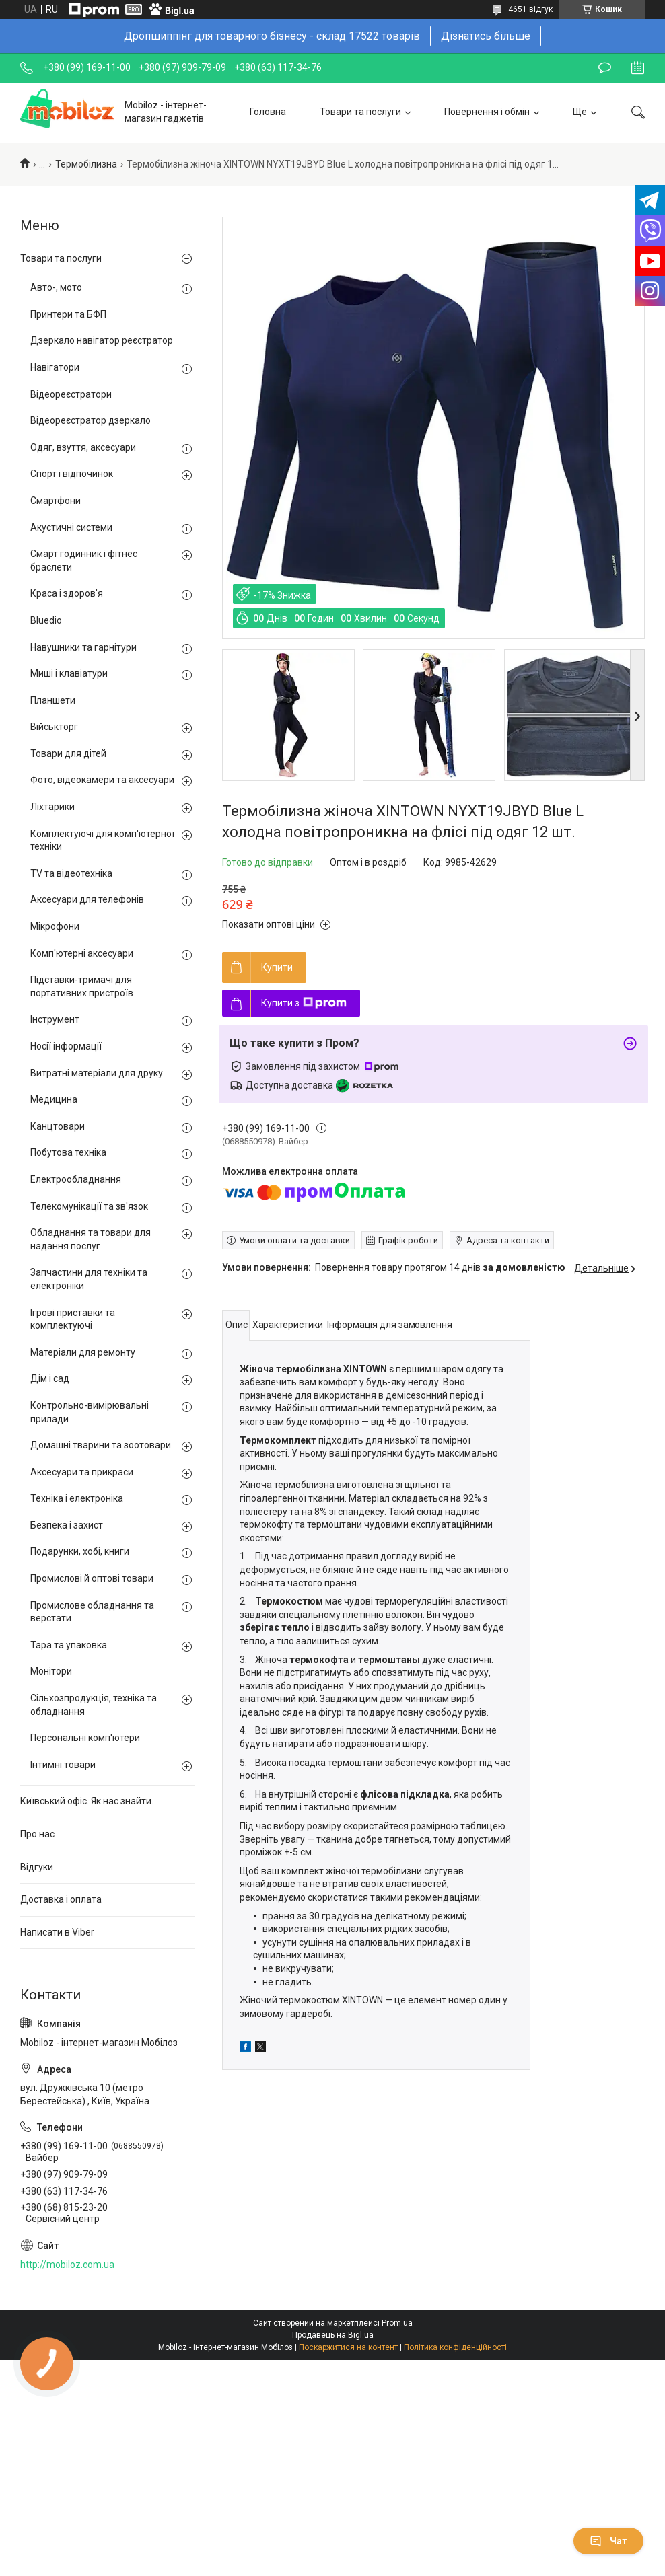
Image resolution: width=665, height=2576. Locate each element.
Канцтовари (57, 1126)
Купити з (304, 1003)
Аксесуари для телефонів (87, 899)
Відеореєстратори (71, 394)
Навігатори (54, 367)
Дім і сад (49, 1378)
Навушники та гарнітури (83, 647)
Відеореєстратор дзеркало (90, 420)
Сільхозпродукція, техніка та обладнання (93, 1705)
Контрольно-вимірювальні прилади (89, 1412)
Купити (277, 967)
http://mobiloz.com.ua (67, 2264)
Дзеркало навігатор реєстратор (101, 340)
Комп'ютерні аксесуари (81, 953)
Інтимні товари (63, 1764)
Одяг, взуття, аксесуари (83, 447)
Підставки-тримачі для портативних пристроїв (81, 986)
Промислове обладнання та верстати (92, 1612)
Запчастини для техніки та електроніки (88, 1279)
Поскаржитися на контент (348, 2347)
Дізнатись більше (485, 36)
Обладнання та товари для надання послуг (90, 1239)
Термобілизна (86, 164)
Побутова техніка (68, 1152)
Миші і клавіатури (69, 673)
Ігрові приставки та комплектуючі (72, 1319)
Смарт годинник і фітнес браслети (83, 560)
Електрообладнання (75, 1179)
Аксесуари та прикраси (81, 1472)
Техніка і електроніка (76, 1498)
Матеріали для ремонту (82, 1352)
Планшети (52, 700)
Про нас (37, 1834)
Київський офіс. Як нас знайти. (86, 1801)
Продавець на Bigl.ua (333, 2335)
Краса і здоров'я (66, 593)
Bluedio (46, 620)
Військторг (54, 726)
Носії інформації (66, 1046)
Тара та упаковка (68, 1645)
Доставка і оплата (61, 1899)
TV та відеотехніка (71, 873)
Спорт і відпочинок (71, 473)
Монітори (51, 1671)
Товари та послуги (360, 111)
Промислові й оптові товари (91, 1578)
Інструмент (54, 1019)
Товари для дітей (68, 753)
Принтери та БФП (68, 314)
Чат (608, 2541)
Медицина (53, 1099)
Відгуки (36, 1867)
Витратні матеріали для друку (96, 1073)
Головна (268, 111)
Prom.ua (397, 2323)
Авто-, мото (56, 287)
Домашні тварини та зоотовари (100, 1445)
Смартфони (55, 500)
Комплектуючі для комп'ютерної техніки (102, 840)
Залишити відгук (604, 68)
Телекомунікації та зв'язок (89, 1206)
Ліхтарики (52, 806)
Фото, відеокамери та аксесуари (102, 779)
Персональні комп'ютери (85, 1737)
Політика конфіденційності (455, 2347)
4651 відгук (530, 9)
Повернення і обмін (487, 111)
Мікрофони (54, 926)
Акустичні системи (71, 527)
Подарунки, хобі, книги (79, 1551)
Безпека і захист (66, 1525)
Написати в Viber (57, 1932)
